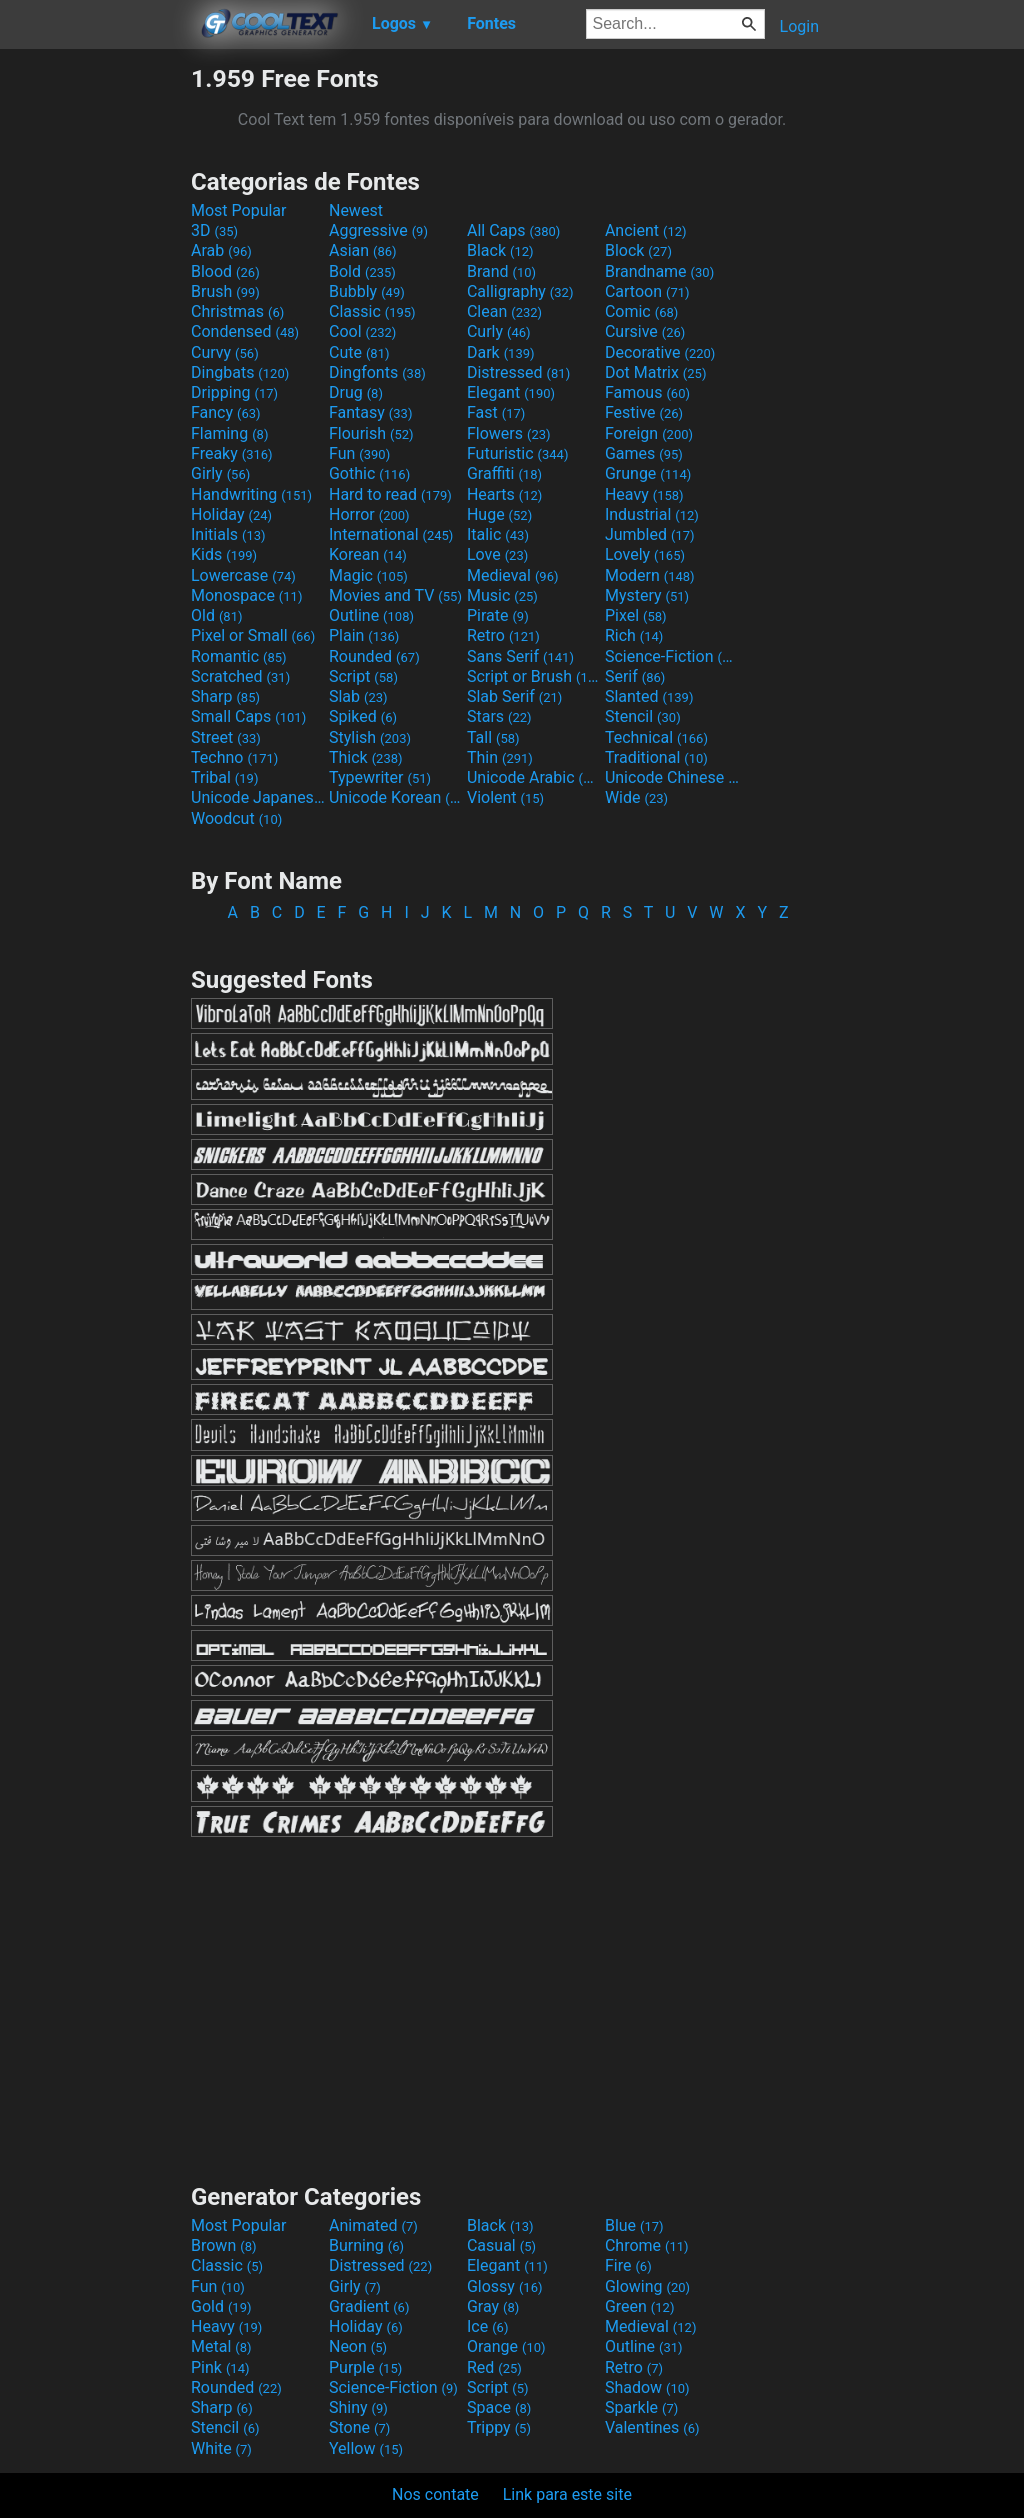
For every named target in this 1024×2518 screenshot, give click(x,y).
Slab (358, 696)
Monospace (246, 595)
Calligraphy (520, 291)
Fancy (226, 412)
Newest (356, 210)
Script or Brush (534, 676)
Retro (503, 635)
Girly (220, 473)
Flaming (229, 433)
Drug (356, 392)
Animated (373, 2225)
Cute (359, 352)
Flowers (509, 433)
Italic (498, 534)
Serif (635, 676)
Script (363, 676)
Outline (371, 615)
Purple (365, 2367)
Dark (501, 352)
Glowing (647, 2286)
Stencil (643, 716)
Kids (224, 554)
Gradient (369, 2306)
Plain (364, 635)
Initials (228, 534)
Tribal (224, 777)
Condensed (245, 331)
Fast (496, 412)
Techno (234, 757)
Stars (499, 716)
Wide (636, 797)
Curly (499, 331)
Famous (647, 392)
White (221, 2448)
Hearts (504, 494)
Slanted (649, 696)
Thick (366, 757)
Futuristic (518, 453)
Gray (493, 2306)
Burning (366, 2245)
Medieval (513, 575)
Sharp (225, 696)
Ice (487, 2326)
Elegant (511, 392)
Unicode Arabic (534, 777)
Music (502, 595)
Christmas (237, 311)
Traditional (656, 757)
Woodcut (236, 818)
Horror (369, 514)
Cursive (645, 331)
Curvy (225, 352)
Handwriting (251, 494)
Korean (368, 554)
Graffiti (504, 473)
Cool (362, 331)
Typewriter (380, 777)
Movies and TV (395, 595)
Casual (501, 2245)
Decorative (660, 352)
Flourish (371, 433)
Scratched (240, 676)
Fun (359, 453)
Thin (500, 757)
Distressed (518, 372)
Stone (359, 2427)
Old (216, 615)
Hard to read (390, 494)
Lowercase (243, 575)
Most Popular (239, 210)
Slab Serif (514, 696)
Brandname (659, 271)
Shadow (647, 2387)
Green (640, 2306)
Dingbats (240, 372)
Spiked (363, 716)
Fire (628, 2265)
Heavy (644, 494)
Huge (499, 514)
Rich (634, 635)
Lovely (645, 554)
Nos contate (435, 2494)
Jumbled (650, 534)
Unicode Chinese (672, 777)
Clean (504, 311)
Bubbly (367, 291)
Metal (221, 2346)
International (391, 534)
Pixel (636, 615)
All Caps (513, 230)
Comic (641, 311)
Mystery (647, 595)
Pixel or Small (253, 635)
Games (644, 453)
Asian (363, 250)
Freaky (232, 453)
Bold (362, 271)
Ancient (646, 230)
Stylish (370, 737)
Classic (372, 311)
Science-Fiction (672, 656)
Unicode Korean (396, 797)
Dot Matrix (656, 372)
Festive (644, 412)
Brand (501, 271)
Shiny (358, 2407)
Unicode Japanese (258, 797)
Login (799, 26)
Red (494, 2367)
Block (638, 250)
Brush (225, 291)
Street (226, 737)
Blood (225, 271)
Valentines (652, 2427)
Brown (223, 2245)
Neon (358, 2346)
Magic (368, 575)
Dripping (234, 392)
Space (499, 2407)
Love (497, 554)
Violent (505, 797)
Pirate (498, 615)
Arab (221, 250)
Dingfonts (377, 372)
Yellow (366, 2448)
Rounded (374, 656)
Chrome (647, 2245)
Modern (650, 575)
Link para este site (567, 2494)
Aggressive (378, 230)
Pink (220, 2367)
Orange (506, 2346)
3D (214, 230)
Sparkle (641, 2407)
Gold (221, 2306)
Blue (634, 2225)
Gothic (369, 473)
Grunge (648, 473)
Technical (656, 737)
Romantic (239, 656)
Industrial (652, 514)
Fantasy (370, 412)
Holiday (231, 514)
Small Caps (248, 716)
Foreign (649, 433)
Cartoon (647, 291)
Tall (493, 737)
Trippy (499, 2427)
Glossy (505, 2286)
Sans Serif (520, 656)
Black (500, 250)
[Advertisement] (95, 364)
